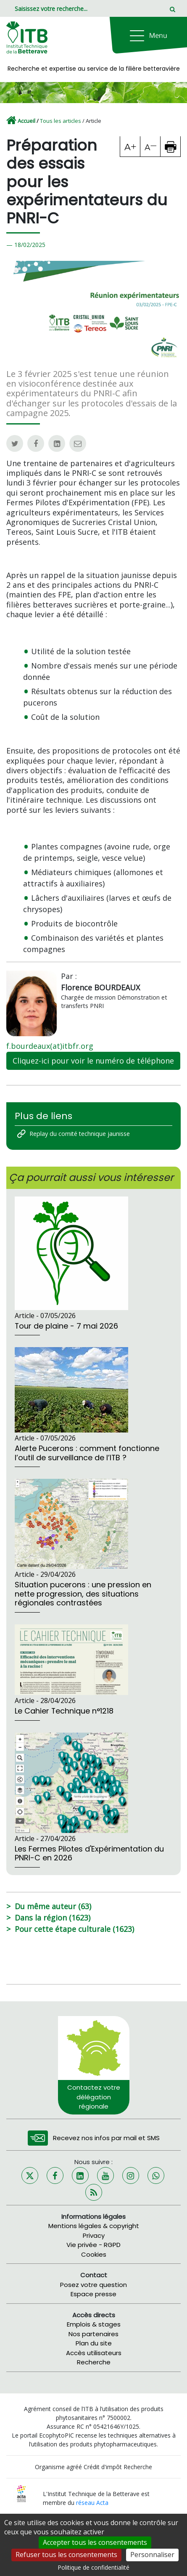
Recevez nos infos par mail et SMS (106, 2137)
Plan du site (94, 2343)
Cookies (93, 2254)
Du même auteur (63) (53, 1906)
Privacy (94, 2235)
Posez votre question (93, 2284)
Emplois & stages (94, 2324)
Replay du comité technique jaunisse (79, 1134)
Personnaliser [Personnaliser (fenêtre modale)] (152, 2554)
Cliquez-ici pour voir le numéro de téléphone (93, 1061)
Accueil (26, 121)
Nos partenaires (93, 2333)
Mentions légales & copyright (93, 2225)
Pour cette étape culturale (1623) (74, 1929)
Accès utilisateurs (93, 2352)
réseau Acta (92, 2503)
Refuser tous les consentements (66, 2554)
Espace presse (93, 2293)
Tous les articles (60, 121)
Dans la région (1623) (52, 1918)
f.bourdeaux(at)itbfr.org (49, 1046)
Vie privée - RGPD (93, 2244)
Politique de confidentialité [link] (93, 2567)
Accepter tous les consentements (95, 2542)
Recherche (94, 2362)
